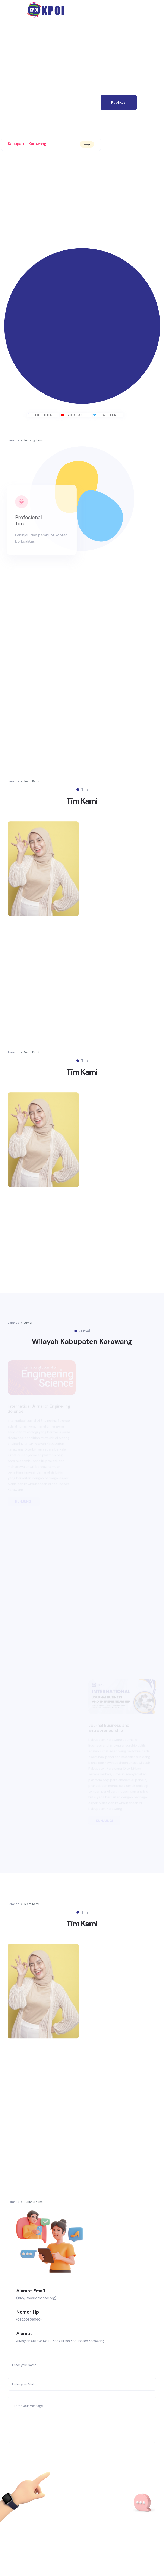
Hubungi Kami (33, 2224)
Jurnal (33, 45)
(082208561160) (29, 2341)
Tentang (34, 34)
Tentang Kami (33, 457)
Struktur (35, 67)
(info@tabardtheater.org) (36, 2320)
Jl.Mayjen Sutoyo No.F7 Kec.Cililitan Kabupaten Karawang (60, 2363)
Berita (32, 56)
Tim (30, 78)
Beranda (34, 23)
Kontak (33, 89)
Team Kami (31, 801)
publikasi (118, 102)
